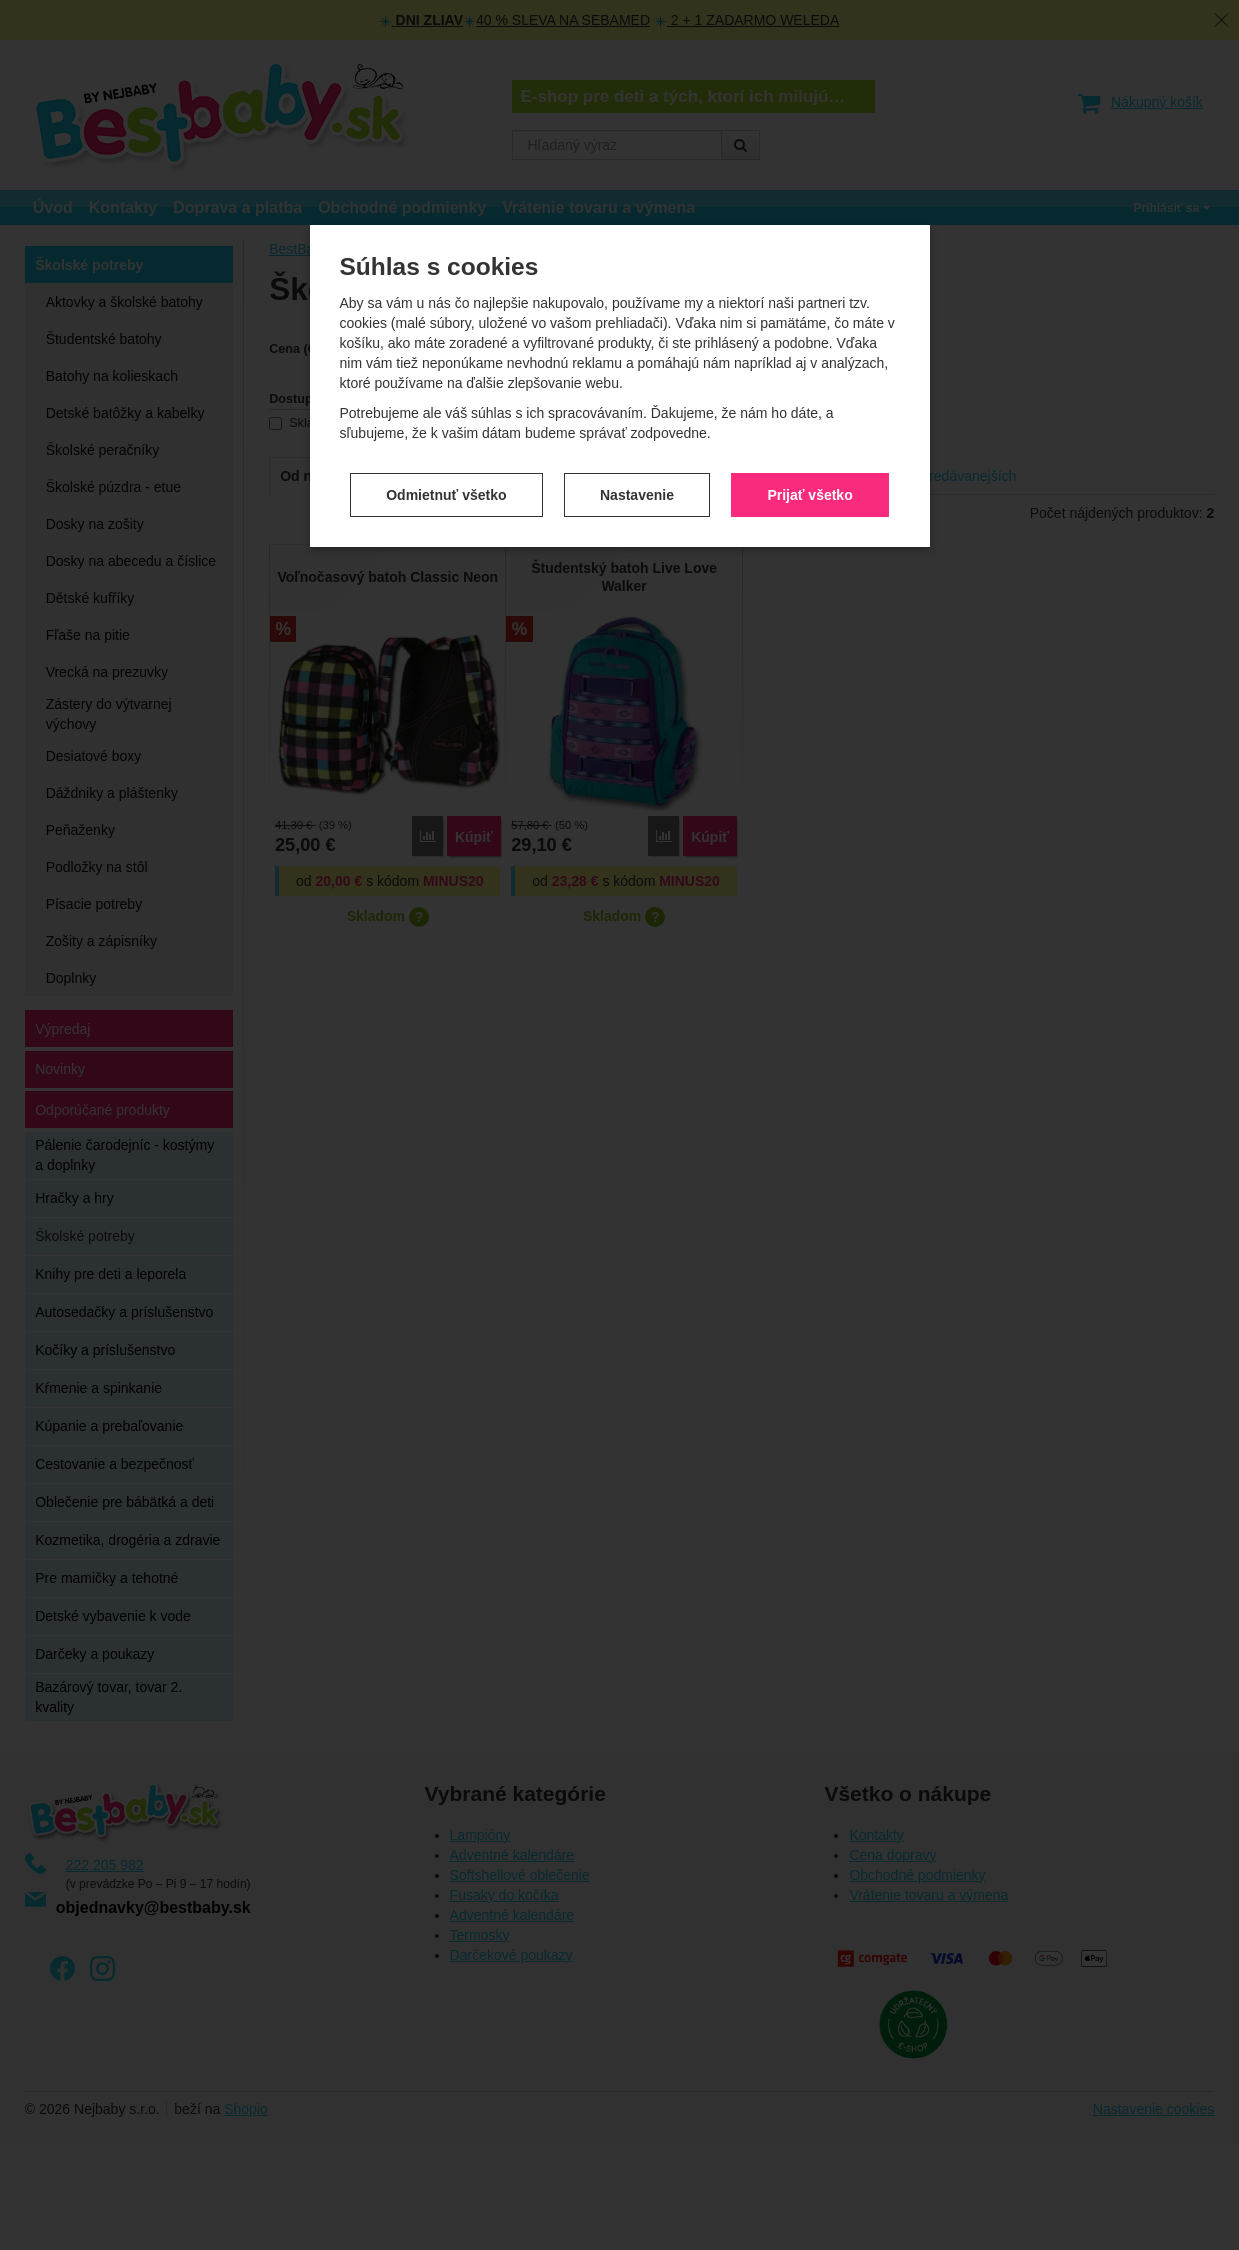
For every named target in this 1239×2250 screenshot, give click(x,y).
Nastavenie (637, 405)
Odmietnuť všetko (446, 405)
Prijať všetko (809, 405)
